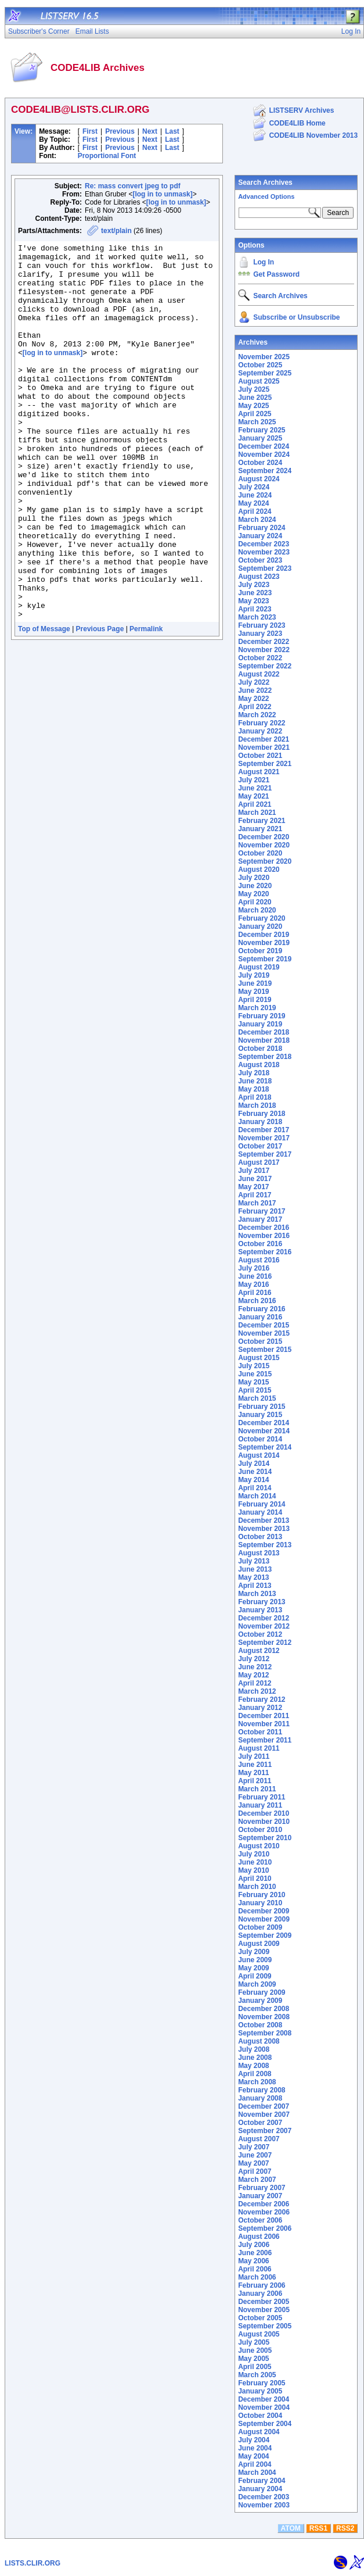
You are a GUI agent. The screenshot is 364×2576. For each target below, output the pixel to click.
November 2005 (264, 2310)
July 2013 (253, 1561)
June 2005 (255, 2350)
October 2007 (260, 2123)
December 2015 (263, 1325)
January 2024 (260, 536)
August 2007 (258, 2139)
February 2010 (261, 1895)
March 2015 (257, 1398)
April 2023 (254, 609)
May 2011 (253, 1773)
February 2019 (261, 1016)
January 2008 (260, 2098)
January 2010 (260, 1903)
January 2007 (260, 2196)
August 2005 (258, 2334)
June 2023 (255, 593)
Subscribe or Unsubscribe (296, 317)
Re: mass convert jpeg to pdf (133, 186)
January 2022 (260, 731)
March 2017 (257, 1203)
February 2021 (261, 821)
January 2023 (260, 633)
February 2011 (261, 1797)
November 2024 (264, 454)
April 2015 (254, 1390)
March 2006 (257, 2277)
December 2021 (263, 739)
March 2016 (257, 1301)
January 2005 (260, 2391)
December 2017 (263, 1130)
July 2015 (253, 1366)
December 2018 (263, 1032)
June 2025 (255, 397)
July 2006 (253, 2245)
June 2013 (255, 1569)
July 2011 (253, 1756)
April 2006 (254, 2269)
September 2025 (264, 373)
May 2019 (253, 992)
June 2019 (255, 983)
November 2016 (264, 1236)
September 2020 (264, 861)
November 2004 (264, 2407)
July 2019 (253, 975)
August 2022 (258, 674)
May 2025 (253, 406)
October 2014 (260, 1439)
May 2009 (253, 1968)
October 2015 (260, 1341)
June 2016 (255, 1276)
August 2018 (258, 1065)
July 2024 (253, 487)
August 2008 (258, 2041)
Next (149, 131)
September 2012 (264, 1642)
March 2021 (257, 812)
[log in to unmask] (162, 194)
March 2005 (257, 2375)
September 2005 (264, 2326)
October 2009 (260, 1927)
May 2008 (253, 2066)
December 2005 (263, 2302)
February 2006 (261, 2285)
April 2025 (254, 414)
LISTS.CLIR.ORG (32, 2563)
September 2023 (264, 568)
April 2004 (254, 2464)
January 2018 (260, 1122)
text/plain (116, 231)
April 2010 (254, 1878)
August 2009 (258, 1944)
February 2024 (261, 528)
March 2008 (257, 2082)
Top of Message (44, 704)
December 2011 (263, 1716)
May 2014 (253, 1480)
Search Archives (265, 182)
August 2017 (258, 1162)
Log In (263, 262)
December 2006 (263, 2204)
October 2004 (260, 2416)
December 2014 (263, 1423)
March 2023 (257, 617)
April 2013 (254, 1586)
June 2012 (255, 1667)
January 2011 (260, 1805)
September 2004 (264, 2424)
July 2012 (253, 1659)
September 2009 (264, 1935)
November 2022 (264, 650)
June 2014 (255, 1472)
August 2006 (258, 2236)
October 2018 (260, 1048)
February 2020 (261, 918)
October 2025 (260, 365)
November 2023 (264, 552)
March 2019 (257, 1008)
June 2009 (255, 1960)
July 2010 (253, 1854)
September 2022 (264, 666)
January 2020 (260, 926)
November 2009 (264, 1919)
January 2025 (260, 438)
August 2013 (258, 1553)
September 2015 (264, 1350)
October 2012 (260, 1634)
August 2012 (258, 1651)
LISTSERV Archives (301, 110)
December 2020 (263, 837)
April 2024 (254, 511)
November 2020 (264, 845)
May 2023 (253, 601)
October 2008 (260, 2025)
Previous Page (100, 704)
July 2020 (253, 878)
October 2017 (260, 1146)
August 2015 (258, 1358)
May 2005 (253, 2359)
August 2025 (258, 381)
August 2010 (258, 1846)
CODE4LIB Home (297, 123)
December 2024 (263, 446)
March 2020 (257, 910)
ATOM (291, 2528)
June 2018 (255, 1081)
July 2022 (253, 682)
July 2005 (253, 2342)
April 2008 (254, 2074)
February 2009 (261, 1992)
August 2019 (258, 967)
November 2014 (264, 1431)
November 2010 (264, 1821)
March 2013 (257, 1594)
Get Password (276, 274)
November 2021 (264, 747)
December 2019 (263, 935)
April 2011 (254, 1781)
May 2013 (253, 1577)
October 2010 (260, 1830)
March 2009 (257, 1984)
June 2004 (255, 2448)
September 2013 (264, 1545)
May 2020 (253, 894)
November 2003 (264, 2505)
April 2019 (254, 1000)
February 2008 (261, 2090)
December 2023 (263, 544)
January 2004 (260, 2489)
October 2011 (260, 1732)
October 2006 (260, 2220)
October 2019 (260, 951)
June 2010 (255, 1862)
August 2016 (258, 1260)
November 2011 (264, 1724)
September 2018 (264, 1057)
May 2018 (253, 1089)
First (90, 131)
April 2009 (254, 1976)
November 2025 (264, 357)
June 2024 (255, 495)
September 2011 (264, 1740)
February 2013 (261, 1602)
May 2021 (253, 796)
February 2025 (261, 430)
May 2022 (253, 699)
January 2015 (260, 1415)
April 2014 (254, 1488)
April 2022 (254, 707)
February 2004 (261, 2481)
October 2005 (260, 2318)
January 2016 (260, 1317)
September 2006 (264, 2228)
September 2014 (264, 1447)
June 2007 (255, 2155)
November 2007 (264, 2114)
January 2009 (260, 2001)
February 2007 (261, 2188)
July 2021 (253, 780)
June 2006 (255, 2253)
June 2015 (255, 1374)
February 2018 (261, 1114)
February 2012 (261, 1699)
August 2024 (258, 479)
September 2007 (264, 2131)
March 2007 (257, 2180)
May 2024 (253, 503)
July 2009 (253, 1952)
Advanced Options (266, 196)
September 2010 (264, 1838)
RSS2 (345, 2528)
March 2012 (257, 1691)
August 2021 (258, 772)
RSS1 (318, 2528)
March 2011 (257, 1789)
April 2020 (254, 902)
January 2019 (260, 1024)
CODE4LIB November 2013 (313, 135)
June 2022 (255, 690)
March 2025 (257, 422)
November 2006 (264, 2212)
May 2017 (253, 1187)
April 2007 (254, 2171)
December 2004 (263, 2399)
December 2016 (263, 1227)
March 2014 (257, 1496)
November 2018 (264, 1040)
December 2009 (263, 1911)
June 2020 (255, 886)
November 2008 (264, 2017)
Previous (120, 131)
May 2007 (253, 2163)
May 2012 (253, 1675)
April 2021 (254, 804)
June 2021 (255, 788)
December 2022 (263, 642)
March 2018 (257, 1105)
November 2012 (264, 1626)
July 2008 (253, 2049)
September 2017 (264, 1154)
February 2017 (261, 1211)
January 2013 (260, 1610)
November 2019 (264, 943)
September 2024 (264, 471)
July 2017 (253, 1171)
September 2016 (264, 1252)
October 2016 (260, 1244)
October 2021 (260, 756)
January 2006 (260, 2293)
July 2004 (253, 2440)
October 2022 (260, 658)
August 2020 (258, 869)
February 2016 (261, 1309)
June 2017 (255, 1179)
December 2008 (263, 2009)
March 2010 (257, 1887)
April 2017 (254, 1195)
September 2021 (264, 764)
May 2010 (253, 1870)
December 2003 (263, 2497)
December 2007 (263, 2106)
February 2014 (261, 1504)
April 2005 (254, 2367)
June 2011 (255, 1765)
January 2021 (260, 829)
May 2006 (253, 2261)
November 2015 (264, 1333)
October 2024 (260, 463)
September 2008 (264, 2033)
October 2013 (260, 1537)
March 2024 (257, 520)
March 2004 (257, 2472)
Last (172, 131)
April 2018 (254, 1097)
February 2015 (261, 1407)
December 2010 (263, 1813)
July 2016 (253, 1268)
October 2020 (260, 853)
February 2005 (261, 2383)
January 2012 (260, 1708)
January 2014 (260, 1512)
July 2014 (253, 1463)
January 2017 (260, 1219)
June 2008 (255, 2057)
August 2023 (258, 577)
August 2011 (258, 1748)
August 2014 (258, 1455)
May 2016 (253, 1284)
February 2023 (261, 625)
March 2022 (257, 715)
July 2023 (253, 585)
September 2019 (264, 959)
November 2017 (264, 1138)
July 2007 (253, 2147)
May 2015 (253, 1382)
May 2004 (253, 2456)
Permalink (146, 704)
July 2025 (253, 389)
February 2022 (261, 723)
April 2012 (254, 1683)
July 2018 (253, 1073)
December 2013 (263, 1520)
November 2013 (264, 1529)
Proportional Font (107, 156)
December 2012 (263, 1618)
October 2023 (260, 560)
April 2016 (254, 1293)
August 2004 (258, 2432)
